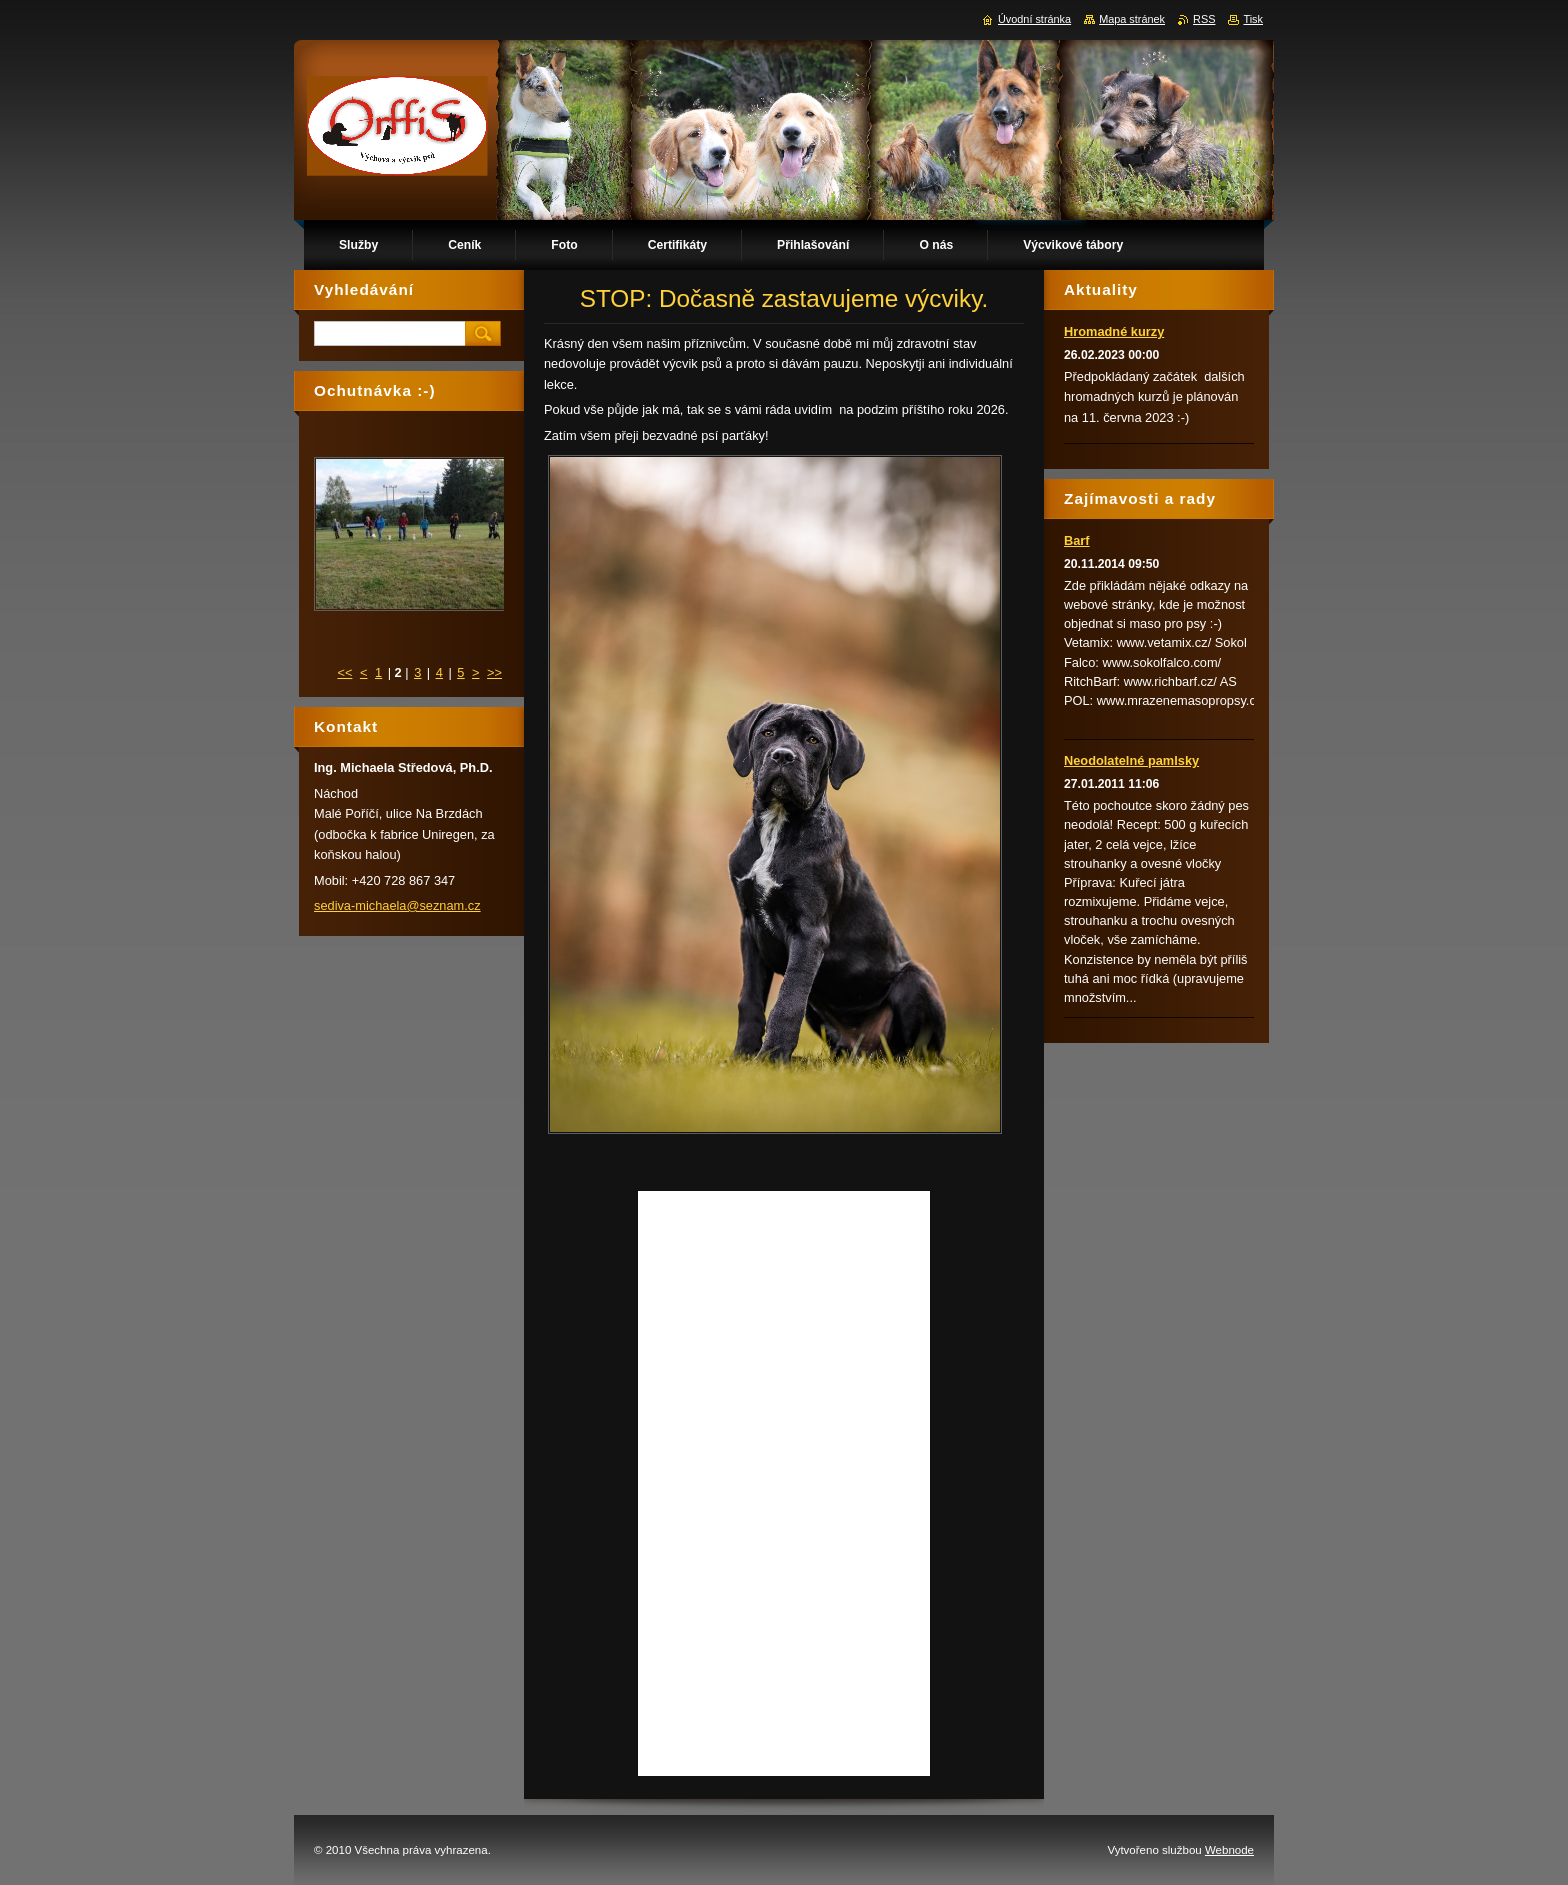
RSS (1204, 19)
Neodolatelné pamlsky (1131, 760)
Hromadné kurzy (1114, 331)
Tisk (1253, 19)
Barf (1077, 540)
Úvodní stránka (1034, 19)
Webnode (1229, 1850)
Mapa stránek (1132, 19)
